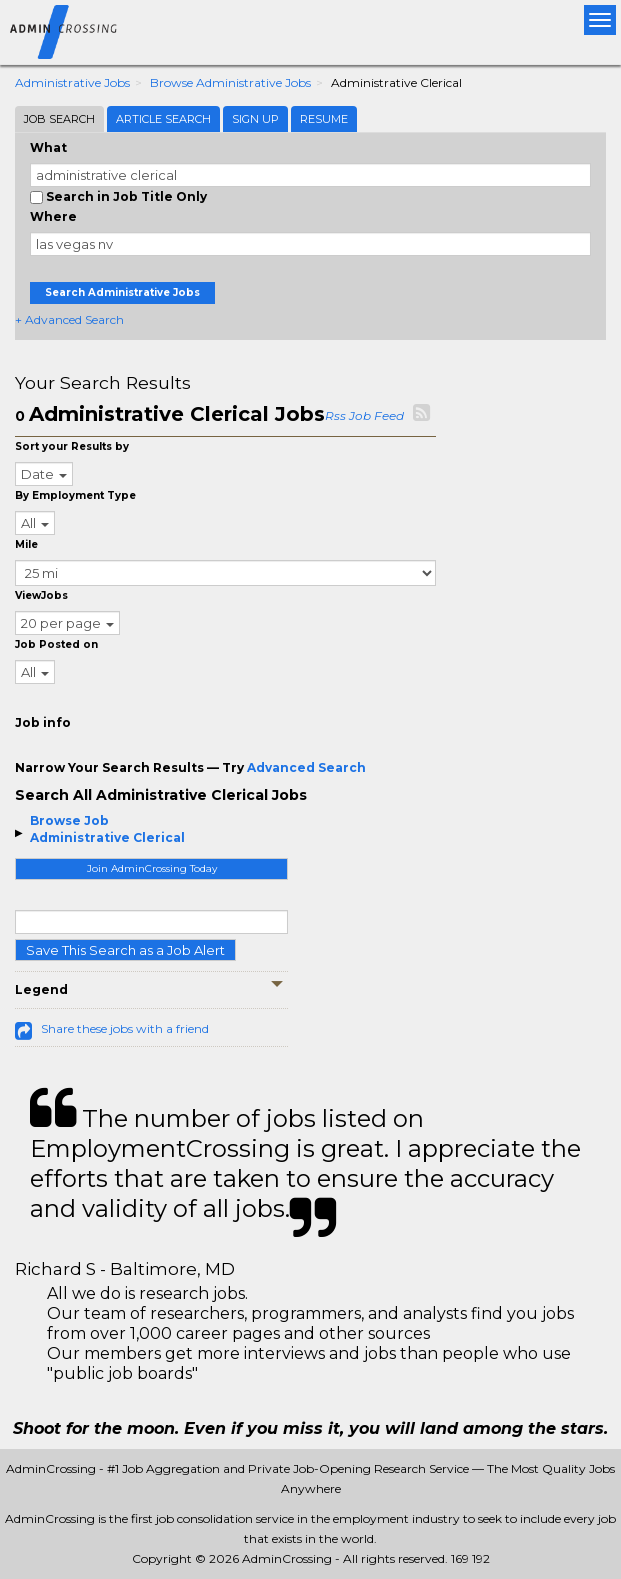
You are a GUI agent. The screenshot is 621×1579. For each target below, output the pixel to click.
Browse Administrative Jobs (230, 82)
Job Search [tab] (59, 119)
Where (53, 216)
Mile (26, 544)
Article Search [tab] (163, 119)
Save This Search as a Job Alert (125, 950)
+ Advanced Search (69, 319)
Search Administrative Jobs (122, 292)
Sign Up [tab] (255, 119)
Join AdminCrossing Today (152, 868)
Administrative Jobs (72, 82)
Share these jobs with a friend (125, 1028)
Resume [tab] (324, 119)
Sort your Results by (72, 446)
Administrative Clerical (107, 837)
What (48, 147)
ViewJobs (41, 595)
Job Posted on (56, 644)
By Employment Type (75, 495)
